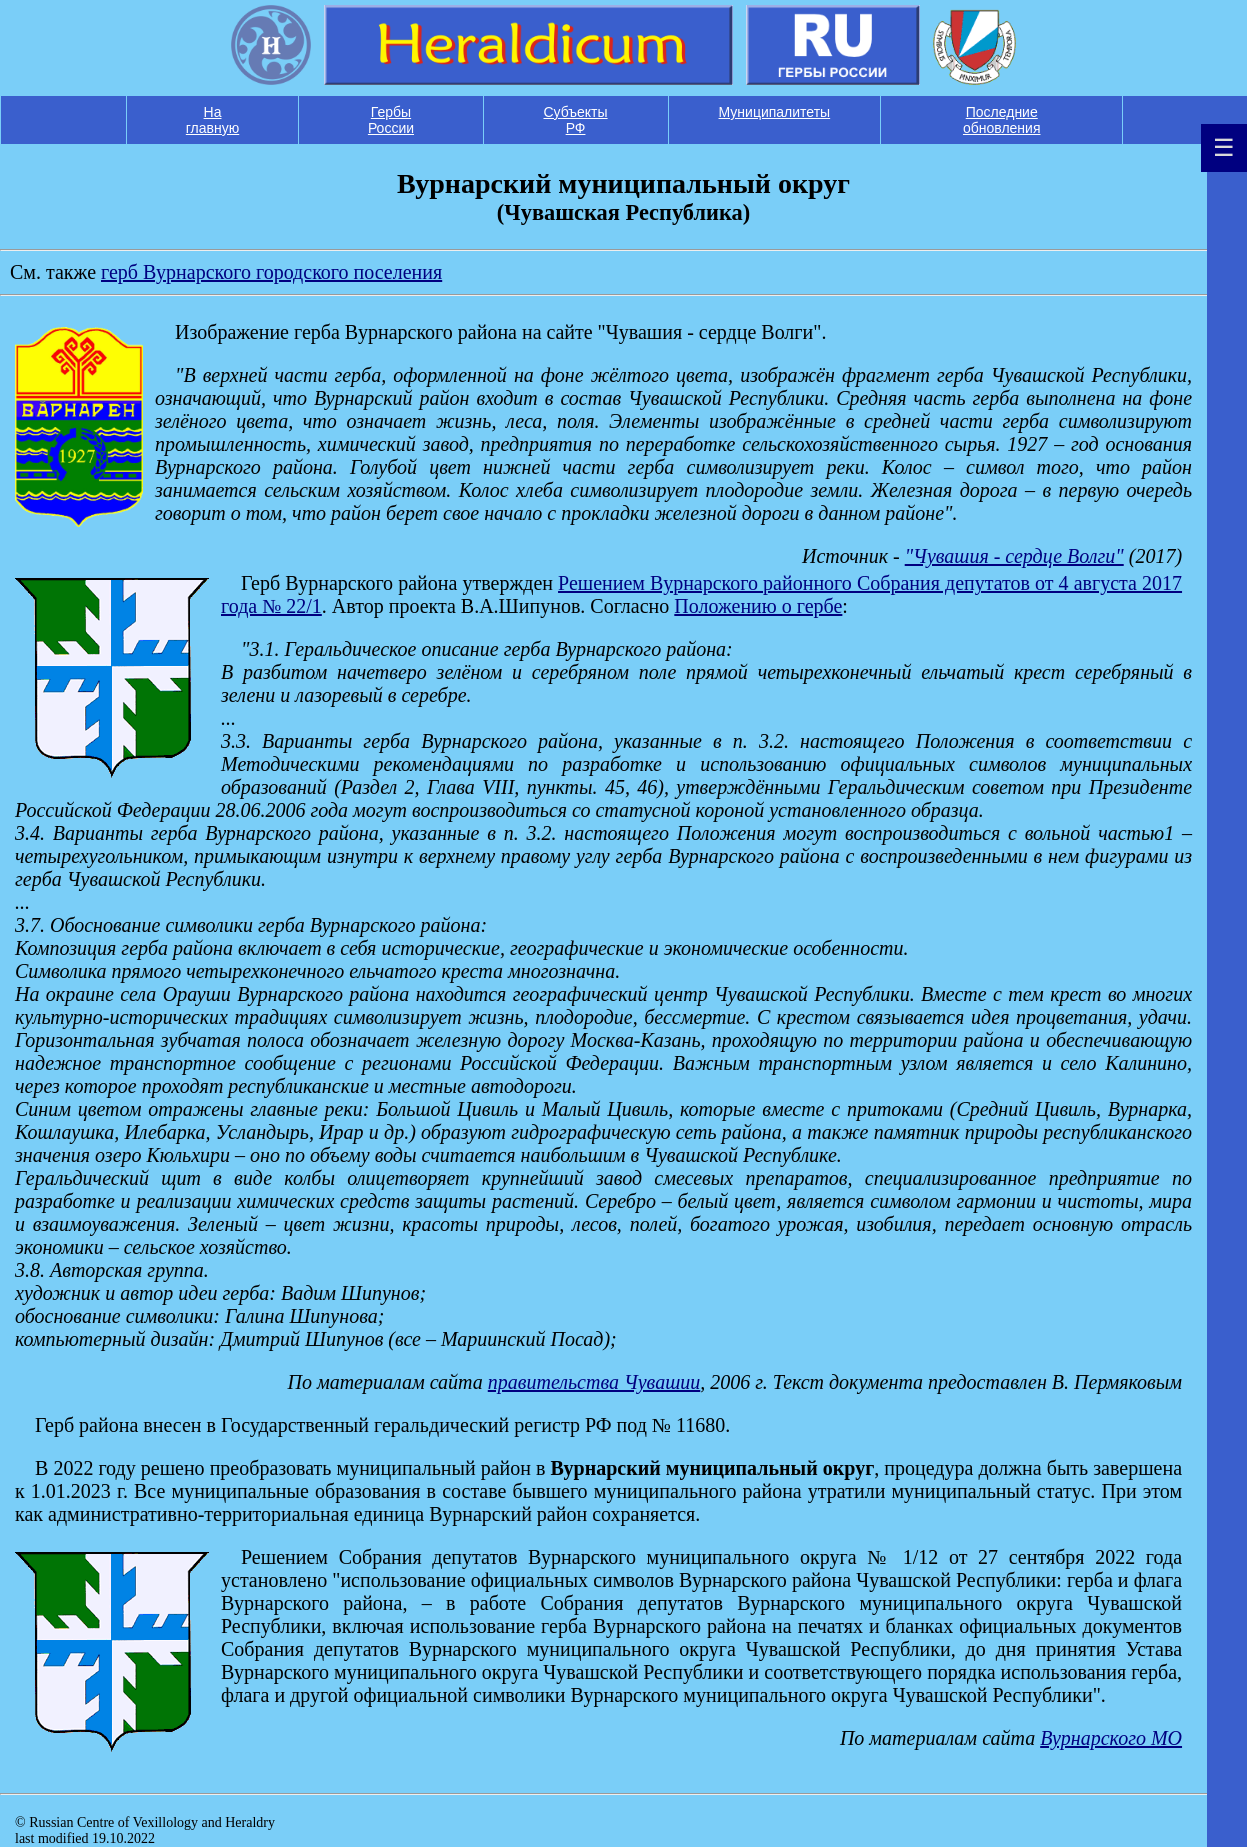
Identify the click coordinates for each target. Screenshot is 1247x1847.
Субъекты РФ (575, 120)
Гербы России (391, 120)
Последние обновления (1002, 120)
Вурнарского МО (1111, 1738)
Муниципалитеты (775, 112)
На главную (212, 120)
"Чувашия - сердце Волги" (1014, 556)
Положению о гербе (758, 606)
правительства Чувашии (594, 1382)
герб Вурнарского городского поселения (271, 272)
